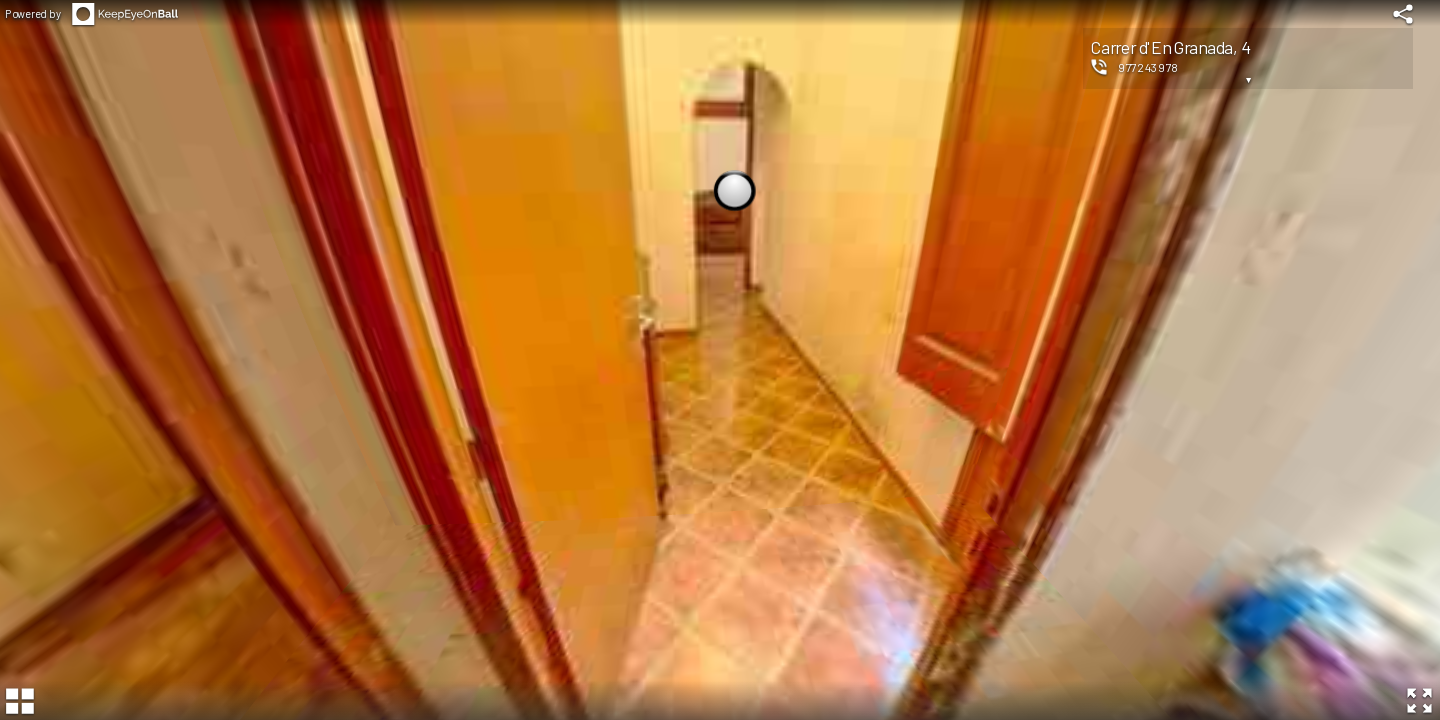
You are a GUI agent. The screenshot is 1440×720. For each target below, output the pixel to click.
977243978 (1148, 67)
